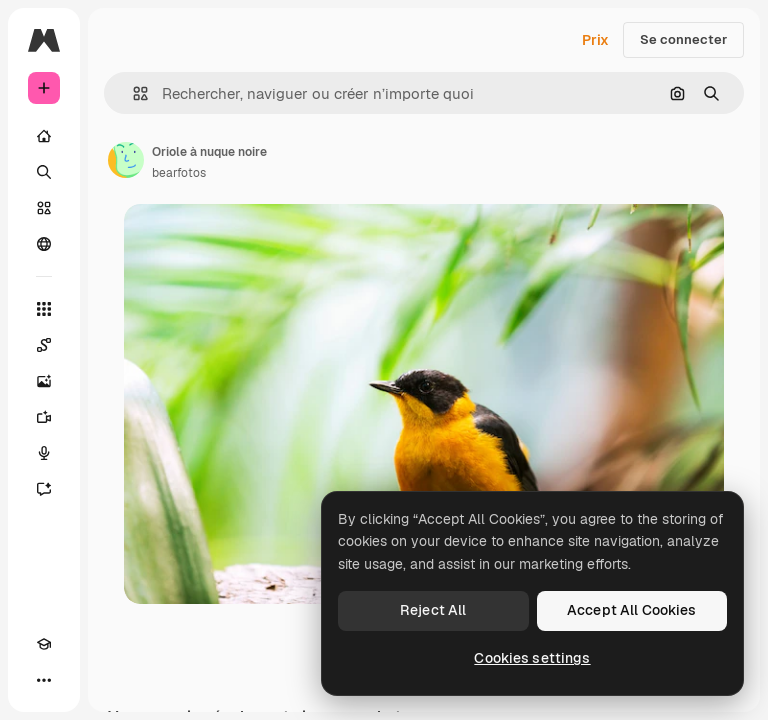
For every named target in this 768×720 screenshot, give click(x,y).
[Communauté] (44, 244)
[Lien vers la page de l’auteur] (126, 160)
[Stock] (44, 208)
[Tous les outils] (44, 309)
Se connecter (683, 39)
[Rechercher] (44, 172)
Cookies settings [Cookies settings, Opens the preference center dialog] (532, 658)
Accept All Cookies (632, 610)
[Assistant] (44, 489)
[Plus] (44, 680)
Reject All (433, 610)
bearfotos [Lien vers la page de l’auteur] (179, 173)
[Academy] (44, 644)
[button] (132, 93)
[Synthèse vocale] (44, 453)
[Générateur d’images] (44, 381)
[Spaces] (44, 345)
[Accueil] (44, 136)
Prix (595, 40)
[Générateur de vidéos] (44, 417)
